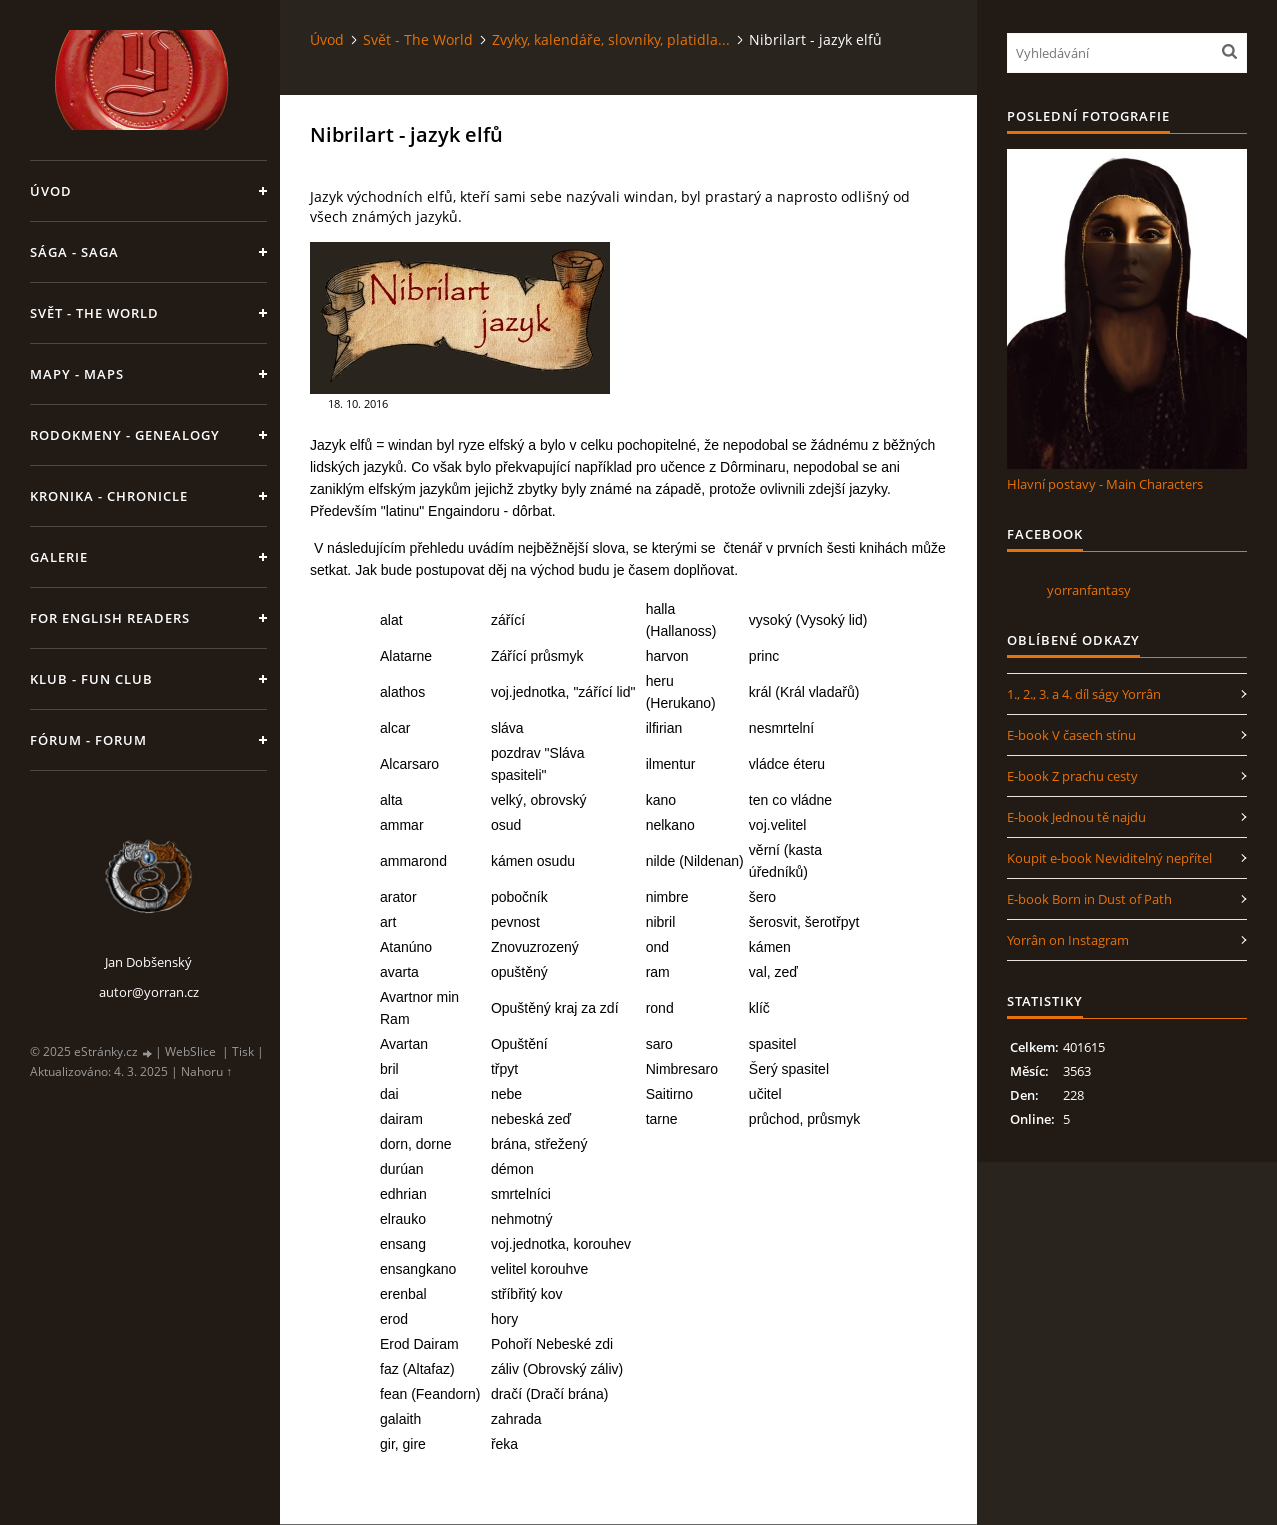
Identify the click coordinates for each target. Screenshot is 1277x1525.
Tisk (243, 1051)
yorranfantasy (1089, 590)
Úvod (51, 191)
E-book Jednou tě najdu (1076, 817)
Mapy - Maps (77, 374)
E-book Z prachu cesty (1072, 776)
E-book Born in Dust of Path (1089, 899)
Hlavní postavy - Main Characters (1105, 484)
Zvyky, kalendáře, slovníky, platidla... (611, 39)
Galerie (59, 557)
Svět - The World (94, 313)
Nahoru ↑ (206, 1071)
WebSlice (190, 1051)
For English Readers (110, 618)
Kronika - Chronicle (109, 496)
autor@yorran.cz (149, 992)
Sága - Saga (74, 252)
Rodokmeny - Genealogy (125, 435)
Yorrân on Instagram (1068, 940)
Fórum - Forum (88, 740)
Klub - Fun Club (91, 679)
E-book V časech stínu (1071, 735)
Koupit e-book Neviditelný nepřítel (1109, 858)
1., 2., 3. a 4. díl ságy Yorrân (1084, 694)
